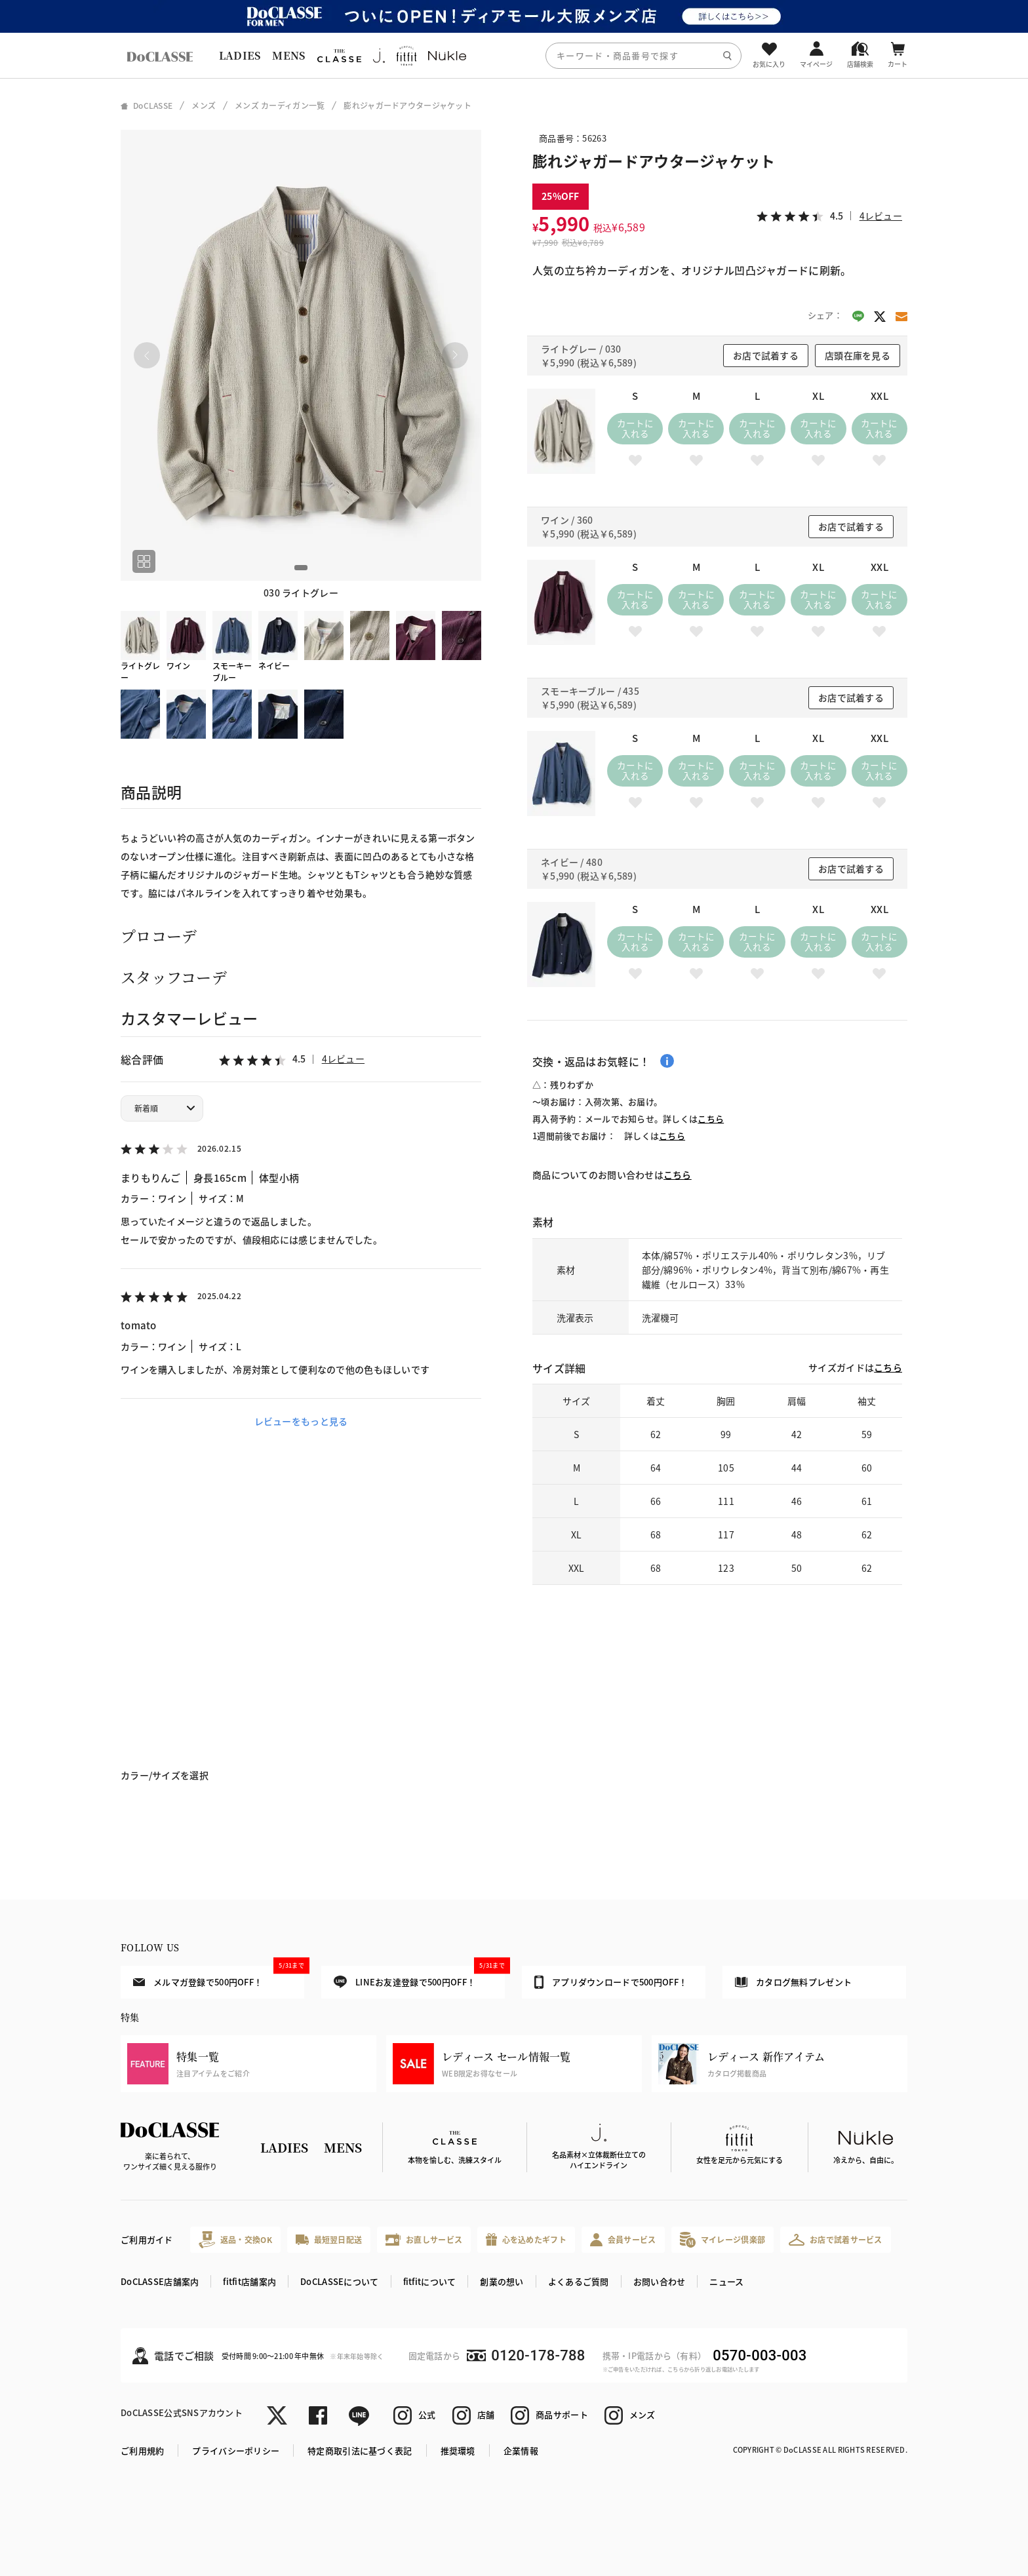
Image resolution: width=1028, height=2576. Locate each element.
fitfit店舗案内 (249, 2281)
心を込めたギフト (526, 2239)
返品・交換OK (235, 2239)
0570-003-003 (759, 2355)
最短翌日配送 (329, 2239)
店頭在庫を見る (857, 355)
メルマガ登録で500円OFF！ (218, 1977)
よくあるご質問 (578, 2281)
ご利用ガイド (147, 2239)
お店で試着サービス (835, 2240)
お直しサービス (424, 2239)
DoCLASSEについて (339, 2281)
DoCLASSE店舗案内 (160, 2281)
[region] (514, 55)
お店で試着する (766, 355)
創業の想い (501, 2281)
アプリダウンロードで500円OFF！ (610, 1982)
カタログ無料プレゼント (793, 1982)
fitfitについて (429, 2281)
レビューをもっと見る (301, 1421)
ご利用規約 (142, 2450)
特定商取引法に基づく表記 (359, 2450)
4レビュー (343, 1058)
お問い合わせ (659, 2281)
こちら (711, 1118)
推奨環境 (458, 2450)
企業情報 (521, 2450)
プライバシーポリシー (235, 2450)
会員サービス (623, 2239)
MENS (288, 55)
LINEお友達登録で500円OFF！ (419, 1977)
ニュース (726, 2281)
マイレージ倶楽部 (723, 2239)
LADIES (240, 55)
